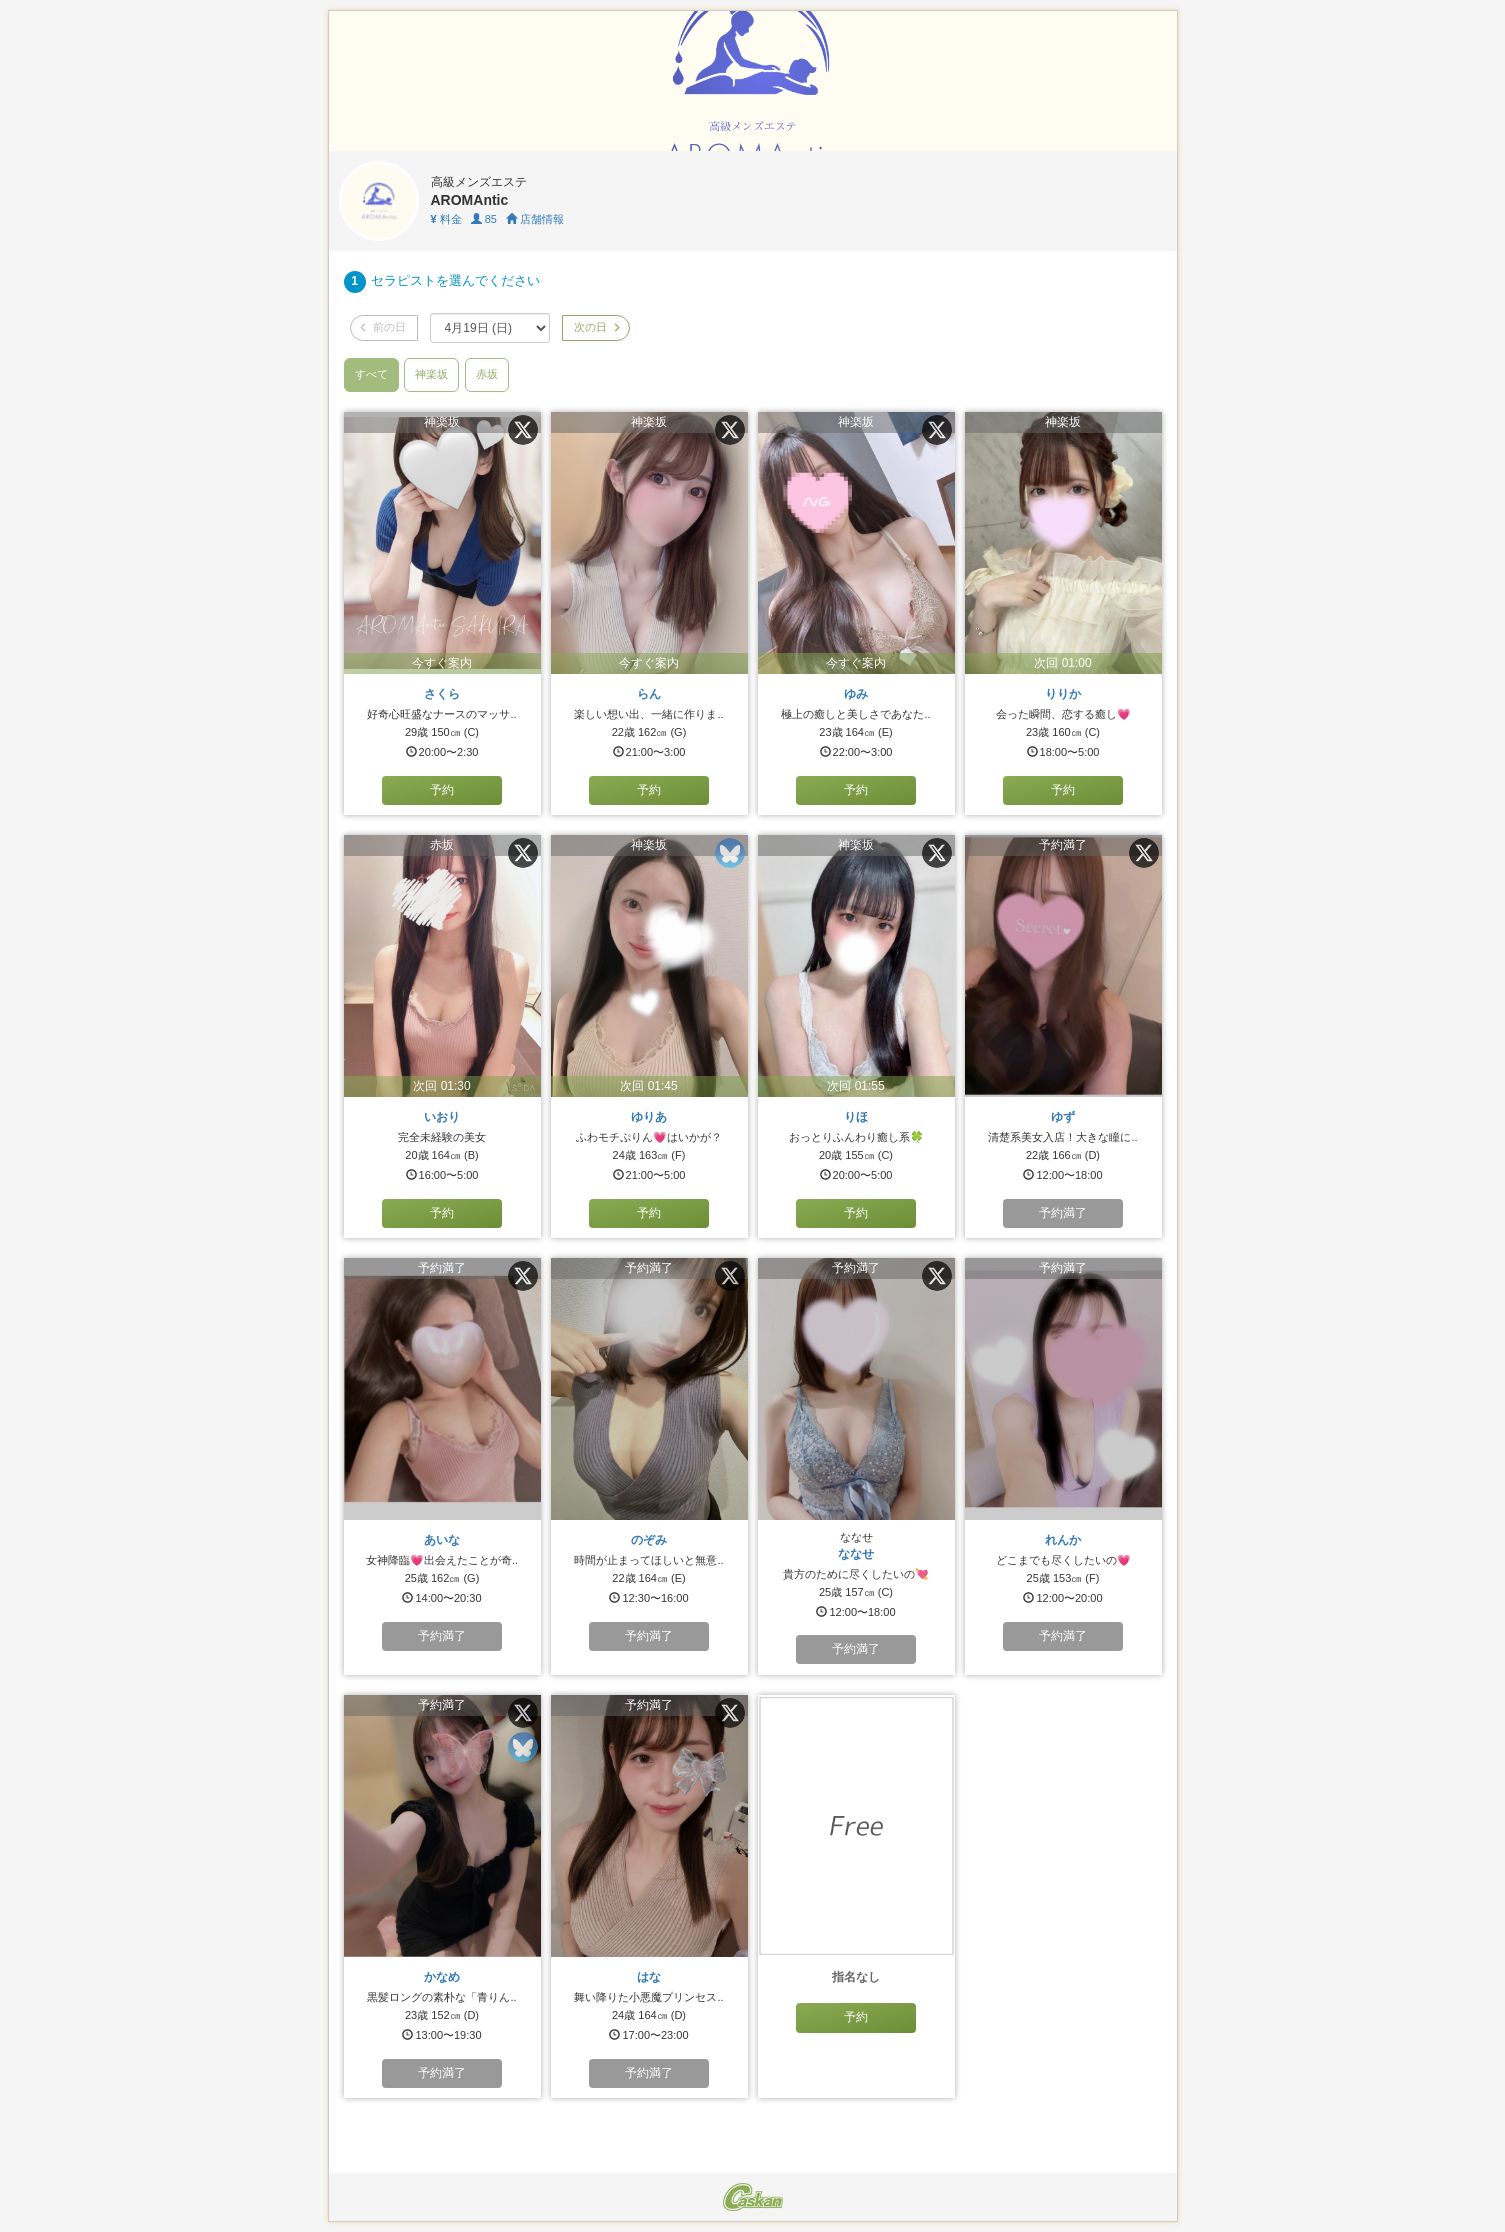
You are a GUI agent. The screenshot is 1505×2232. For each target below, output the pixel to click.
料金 (446, 219)
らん (649, 694)
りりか (1063, 694)
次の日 (596, 327)
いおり (442, 1117)
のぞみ (649, 1540)
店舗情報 (535, 219)
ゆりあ (649, 1117)
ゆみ (856, 694)
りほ (856, 1117)
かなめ (442, 1977)
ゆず (1063, 1117)
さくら (442, 694)
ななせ (856, 1554)
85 (484, 219)
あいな (442, 1540)
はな (649, 1977)
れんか (1063, 1540)
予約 (442, 790)
